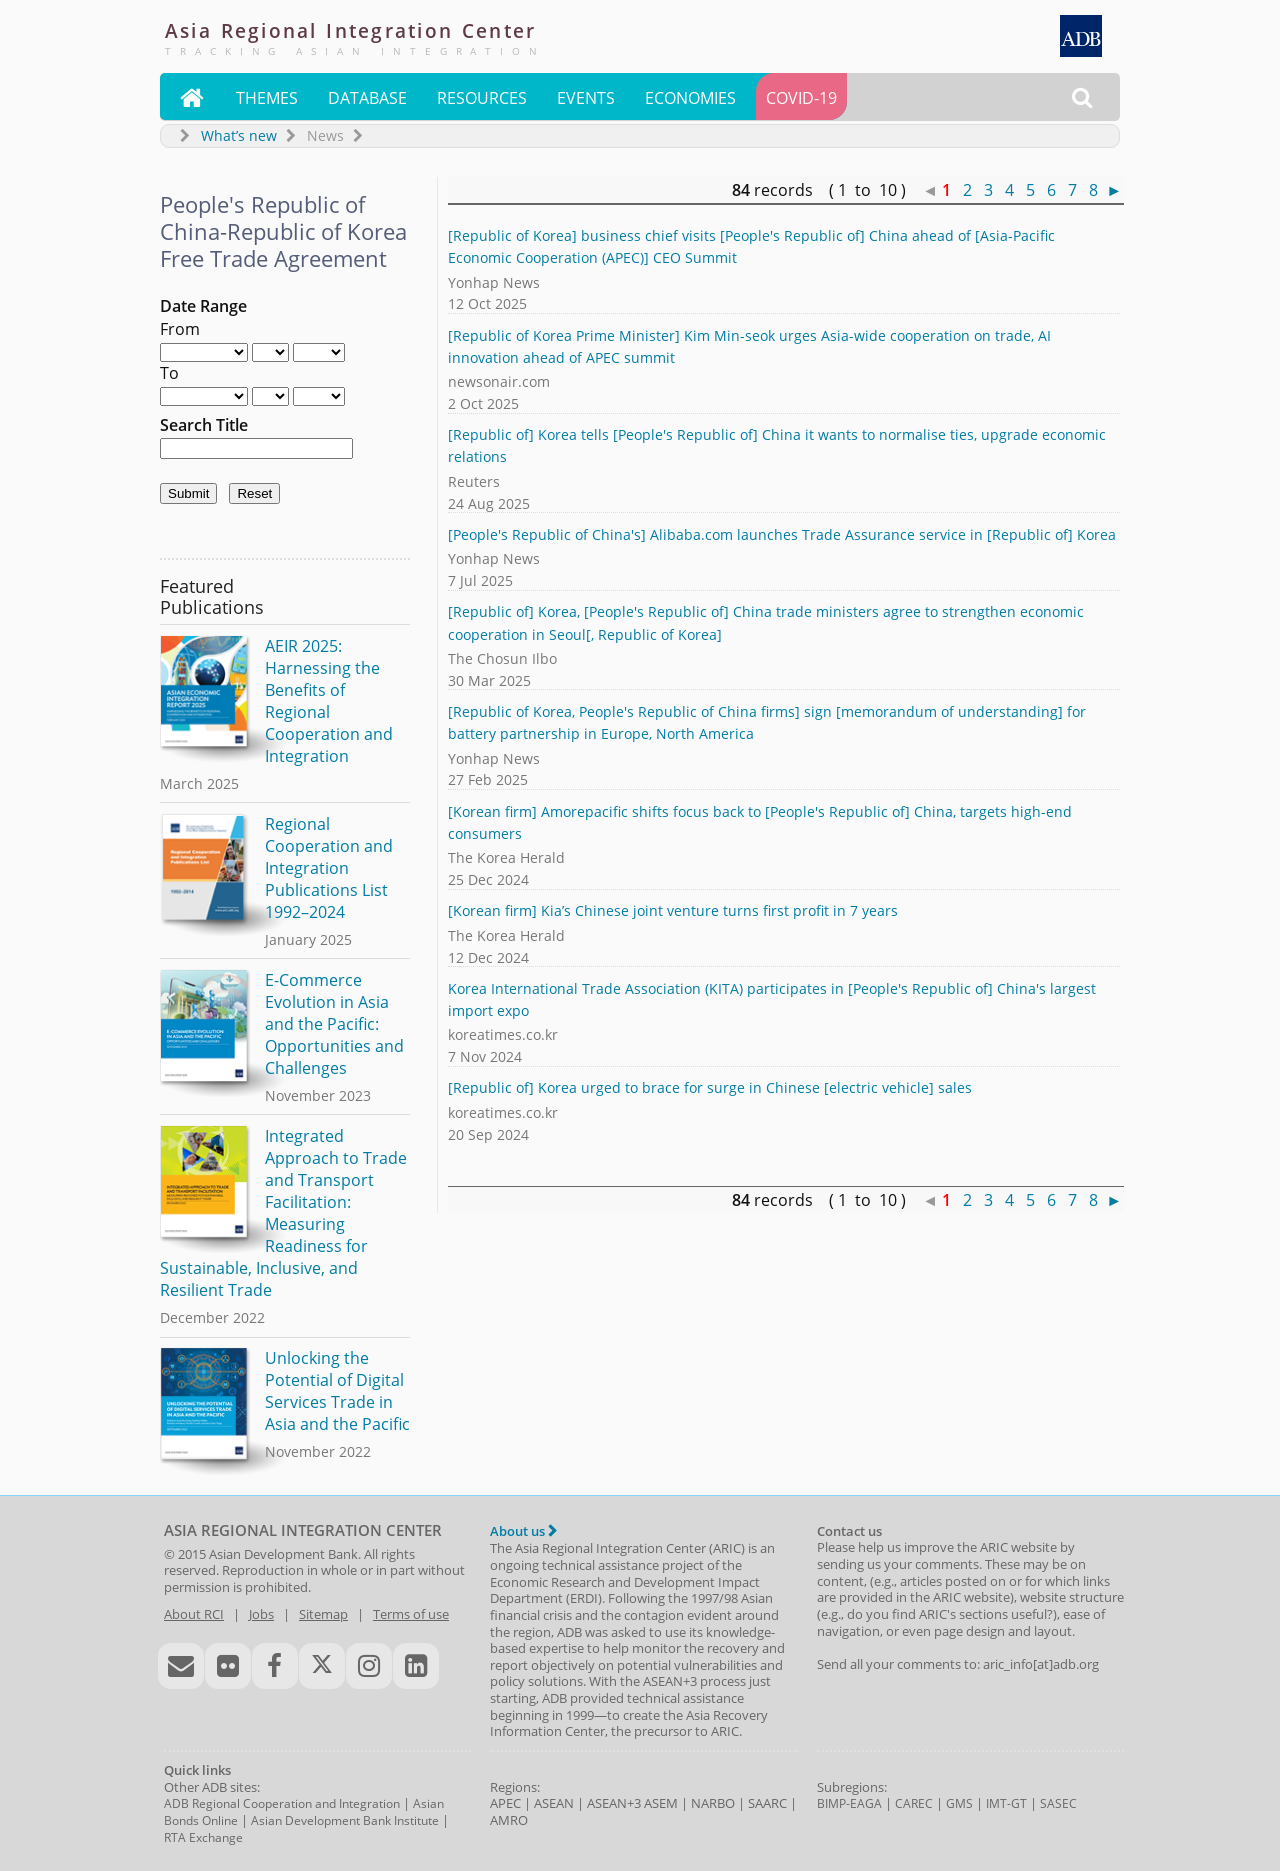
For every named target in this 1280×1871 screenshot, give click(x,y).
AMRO (509, 1820)
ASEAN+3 (614, 1803)
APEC (505, 1803)
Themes (267, 98)
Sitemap (323, 1614)
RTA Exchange (203, 1837)
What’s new (239, 135)
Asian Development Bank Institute (345, 1820)
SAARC (767, 1803)
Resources (482, 98)
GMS (959, 1803)
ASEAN (554, 1803)
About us (523, 1531)
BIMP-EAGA (849, 1803)
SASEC (1058, 1803)
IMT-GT (1006, 1803)
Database (367, 98)
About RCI (194, 1614)
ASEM (661, 1803)
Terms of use (411, 1614)
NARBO (713, 1803)
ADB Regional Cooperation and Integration (282, 1803)
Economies (690, 98)
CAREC (914, 1803)
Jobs (261, 1614)
